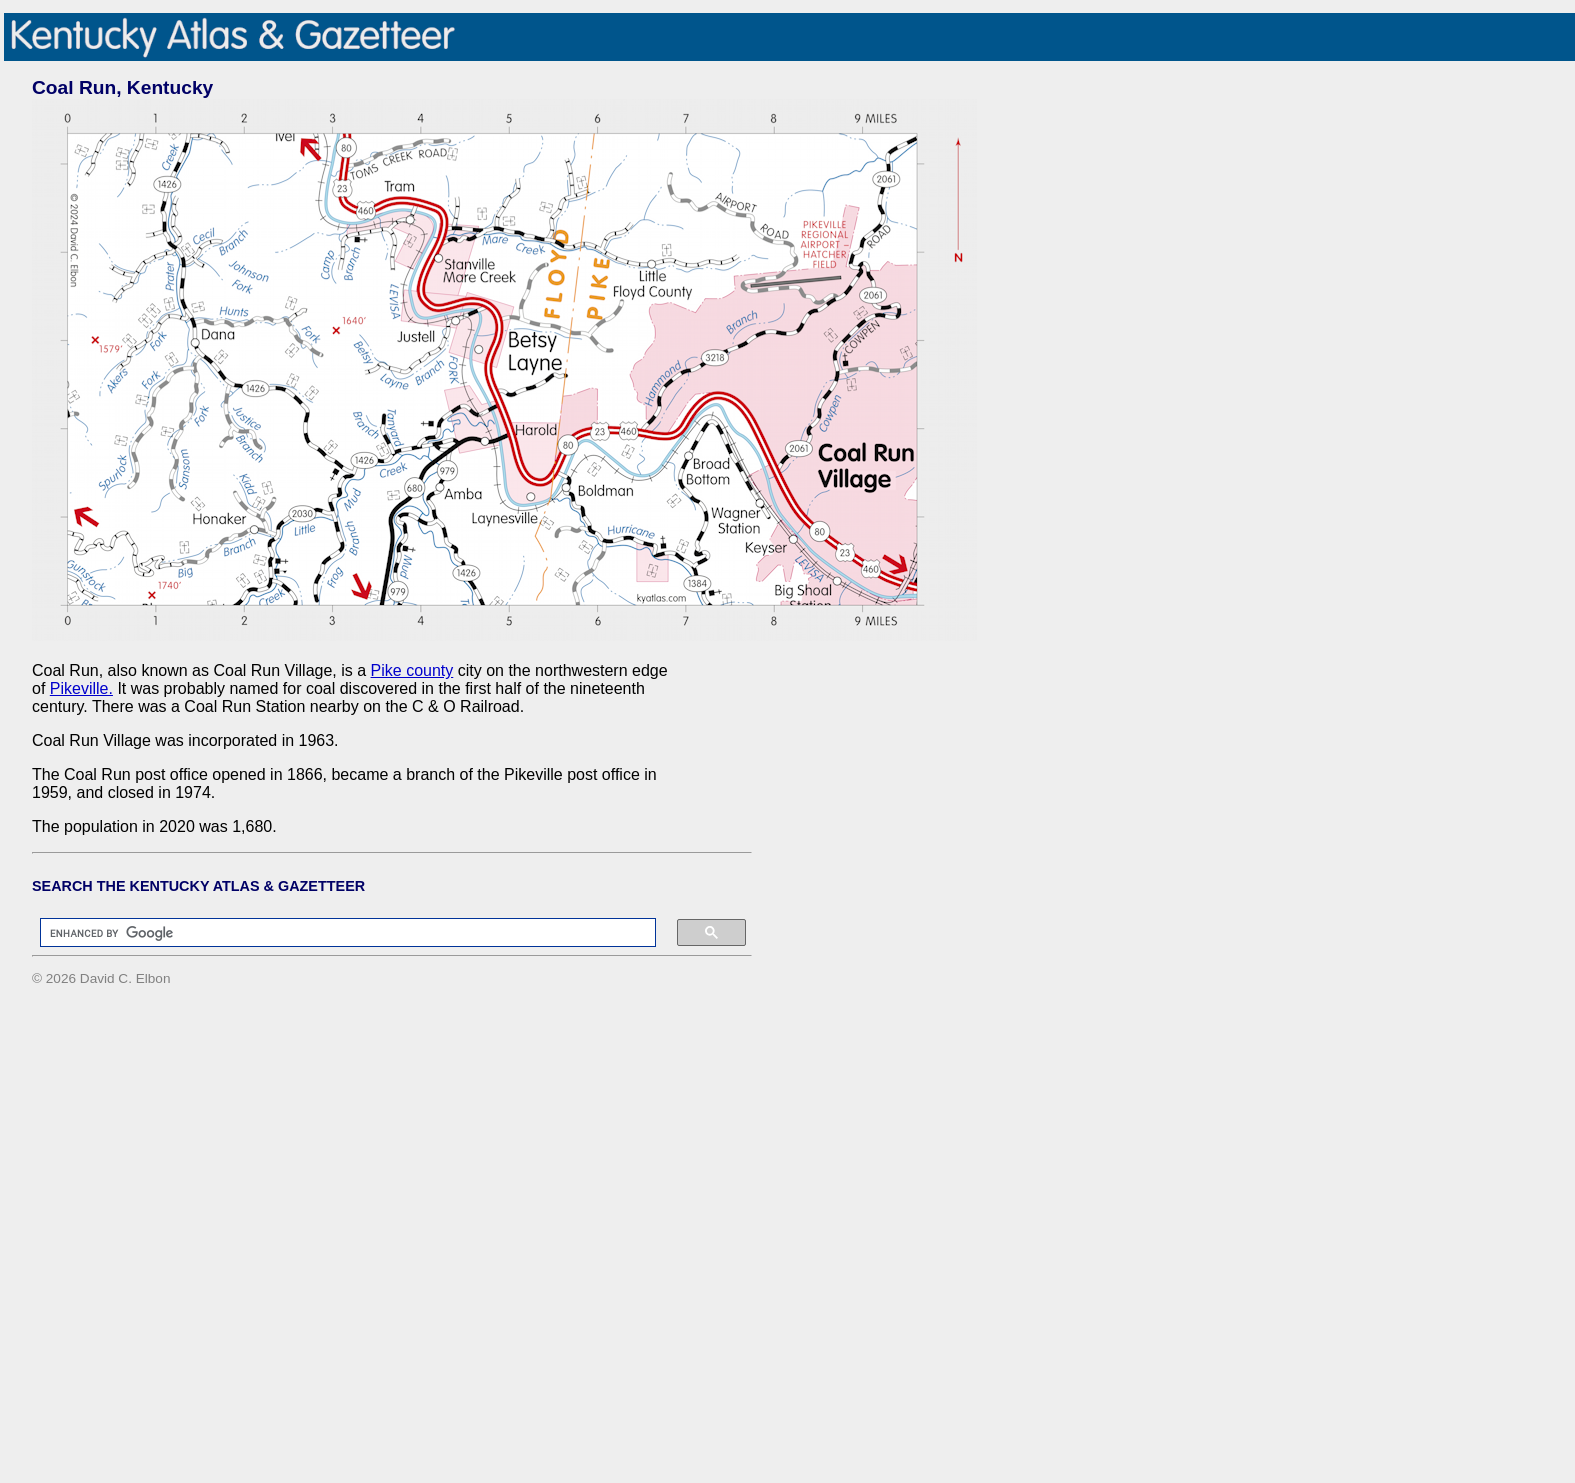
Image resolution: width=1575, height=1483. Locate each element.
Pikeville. (81, 688)
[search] (338, 933)
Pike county (412, 670)
